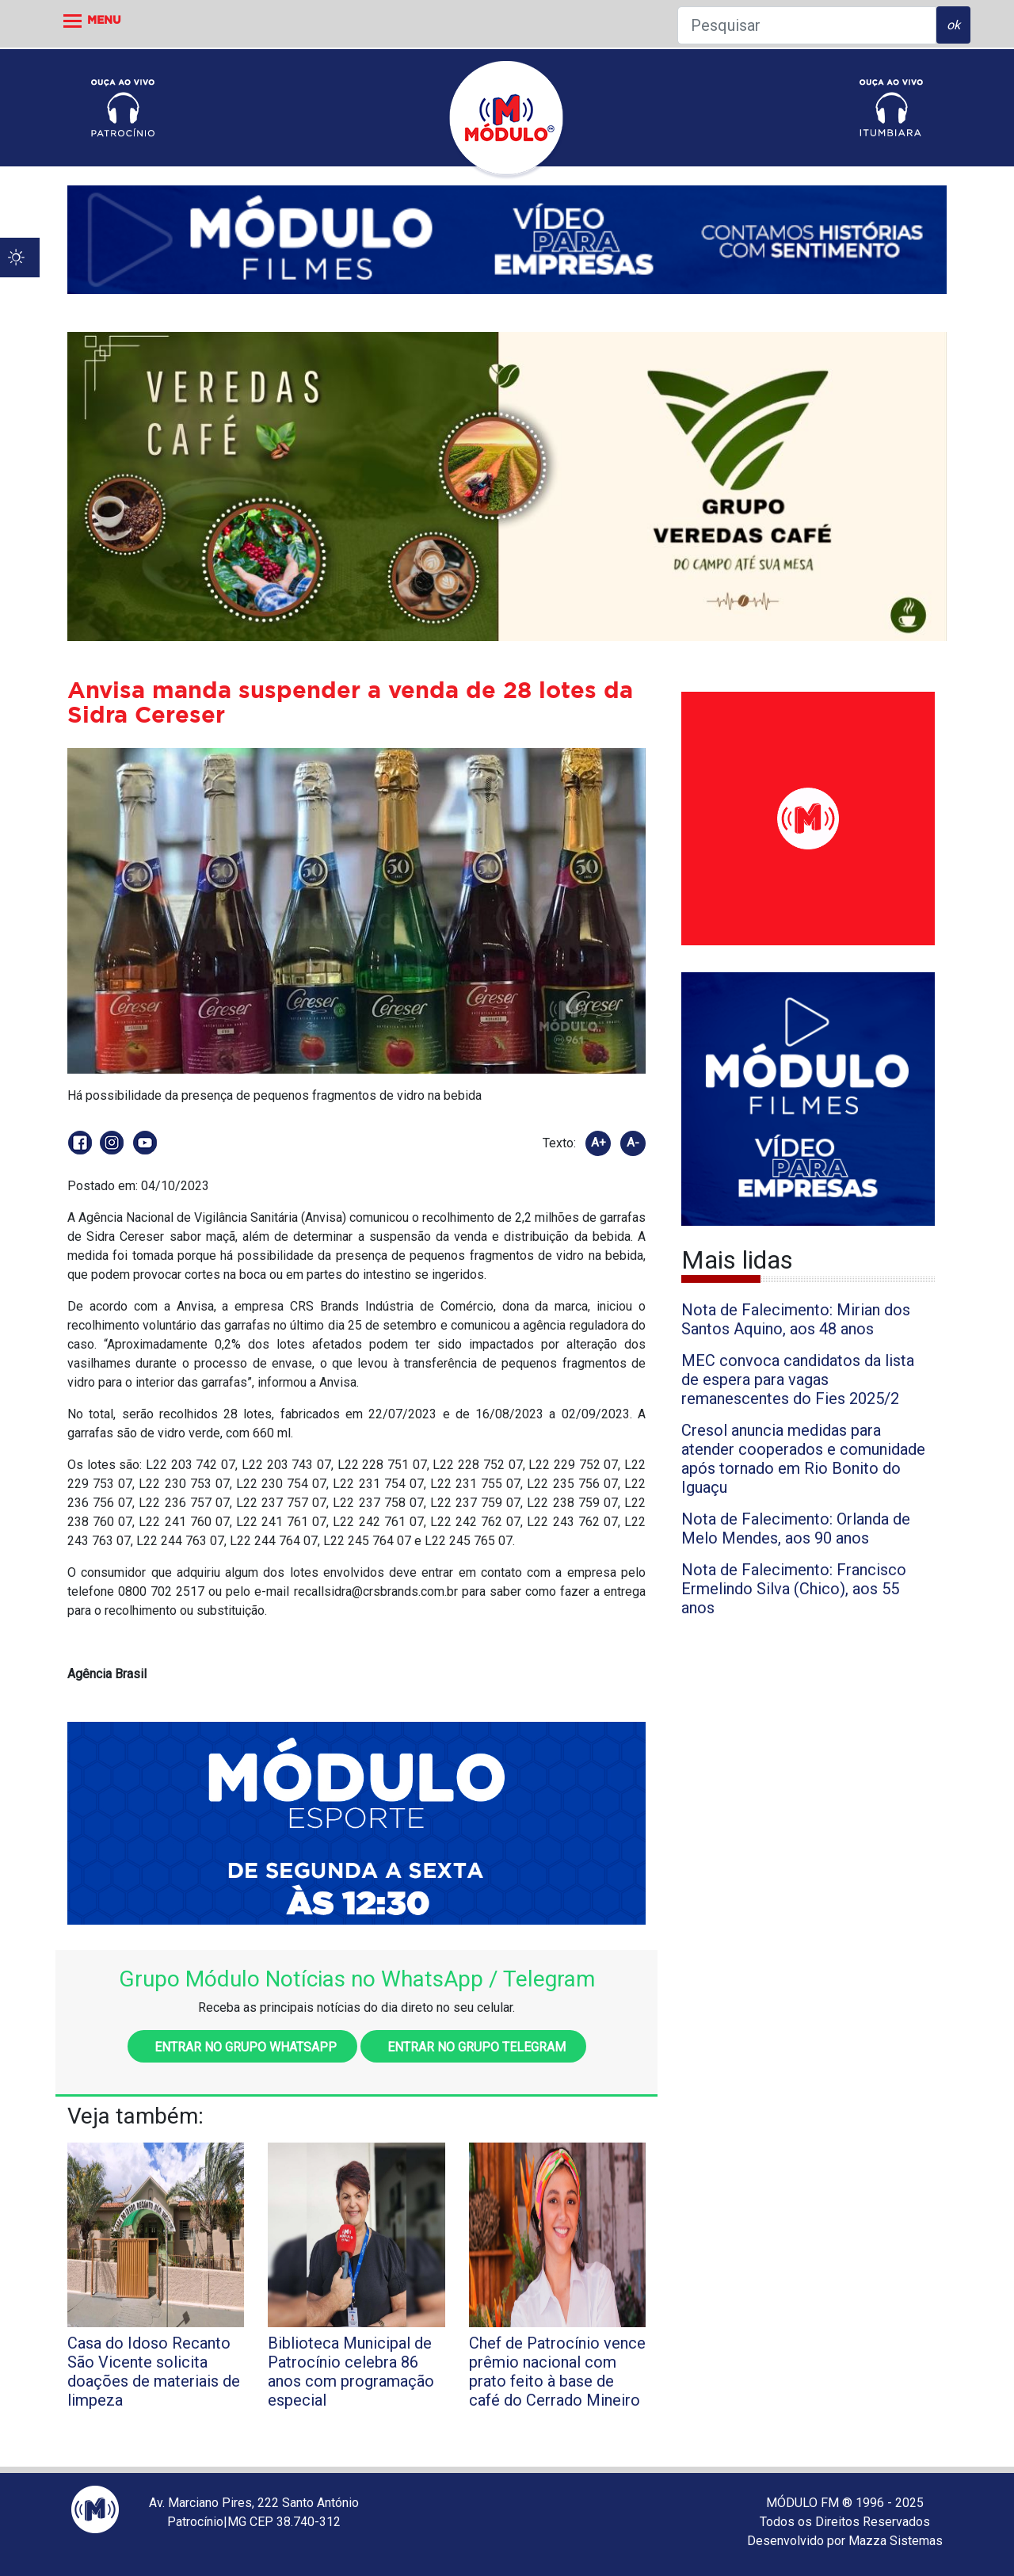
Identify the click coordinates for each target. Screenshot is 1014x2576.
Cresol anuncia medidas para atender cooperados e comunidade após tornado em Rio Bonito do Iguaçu (803, 1459)
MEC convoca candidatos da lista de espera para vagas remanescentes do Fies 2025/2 (797, 1379)
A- (633, 1142)
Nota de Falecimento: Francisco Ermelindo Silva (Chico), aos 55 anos (793, 1588)
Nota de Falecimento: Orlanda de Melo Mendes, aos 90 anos (795, 1528)
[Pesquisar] (806, 25)
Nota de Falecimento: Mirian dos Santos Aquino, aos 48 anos (795, 1319)
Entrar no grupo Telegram (473, 2047)
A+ (598, 1142)
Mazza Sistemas (895, 2540)
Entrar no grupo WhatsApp (242, 2047)
